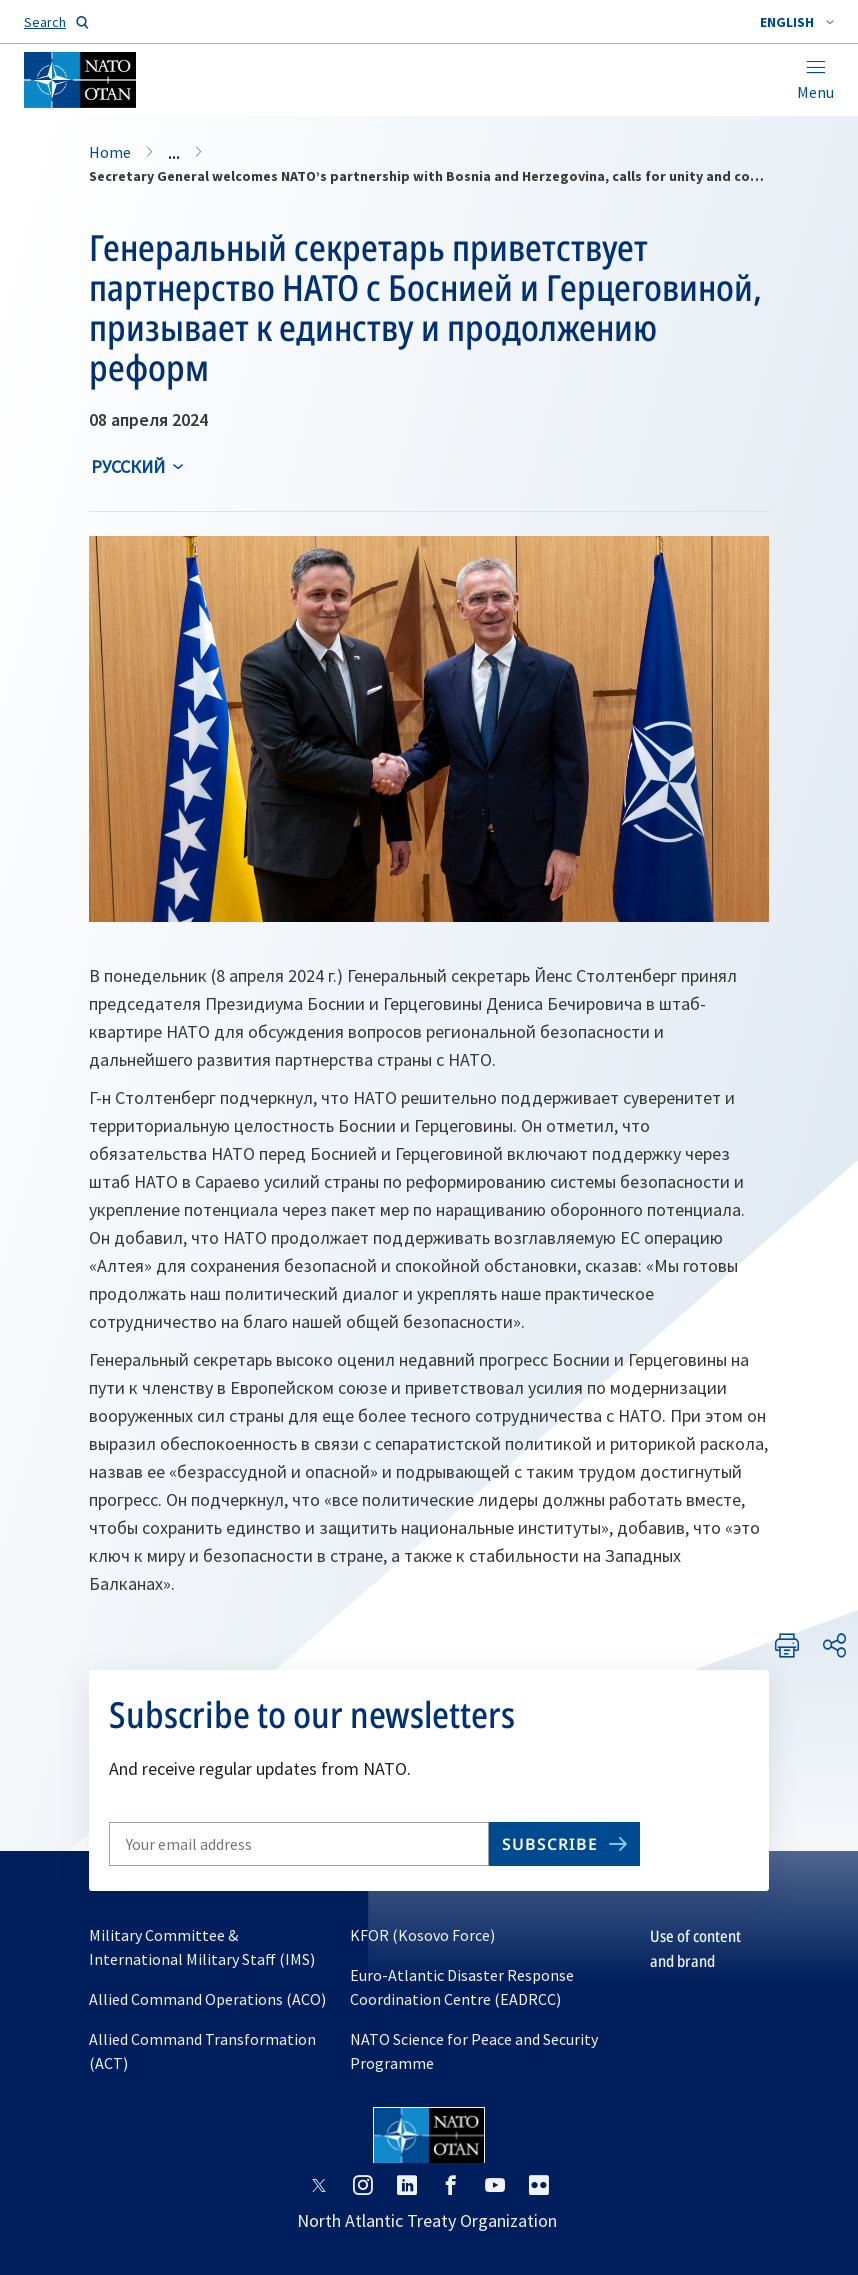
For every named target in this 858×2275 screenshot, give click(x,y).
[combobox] (797, 22)
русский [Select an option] (128, 466)
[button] (797, 22)
